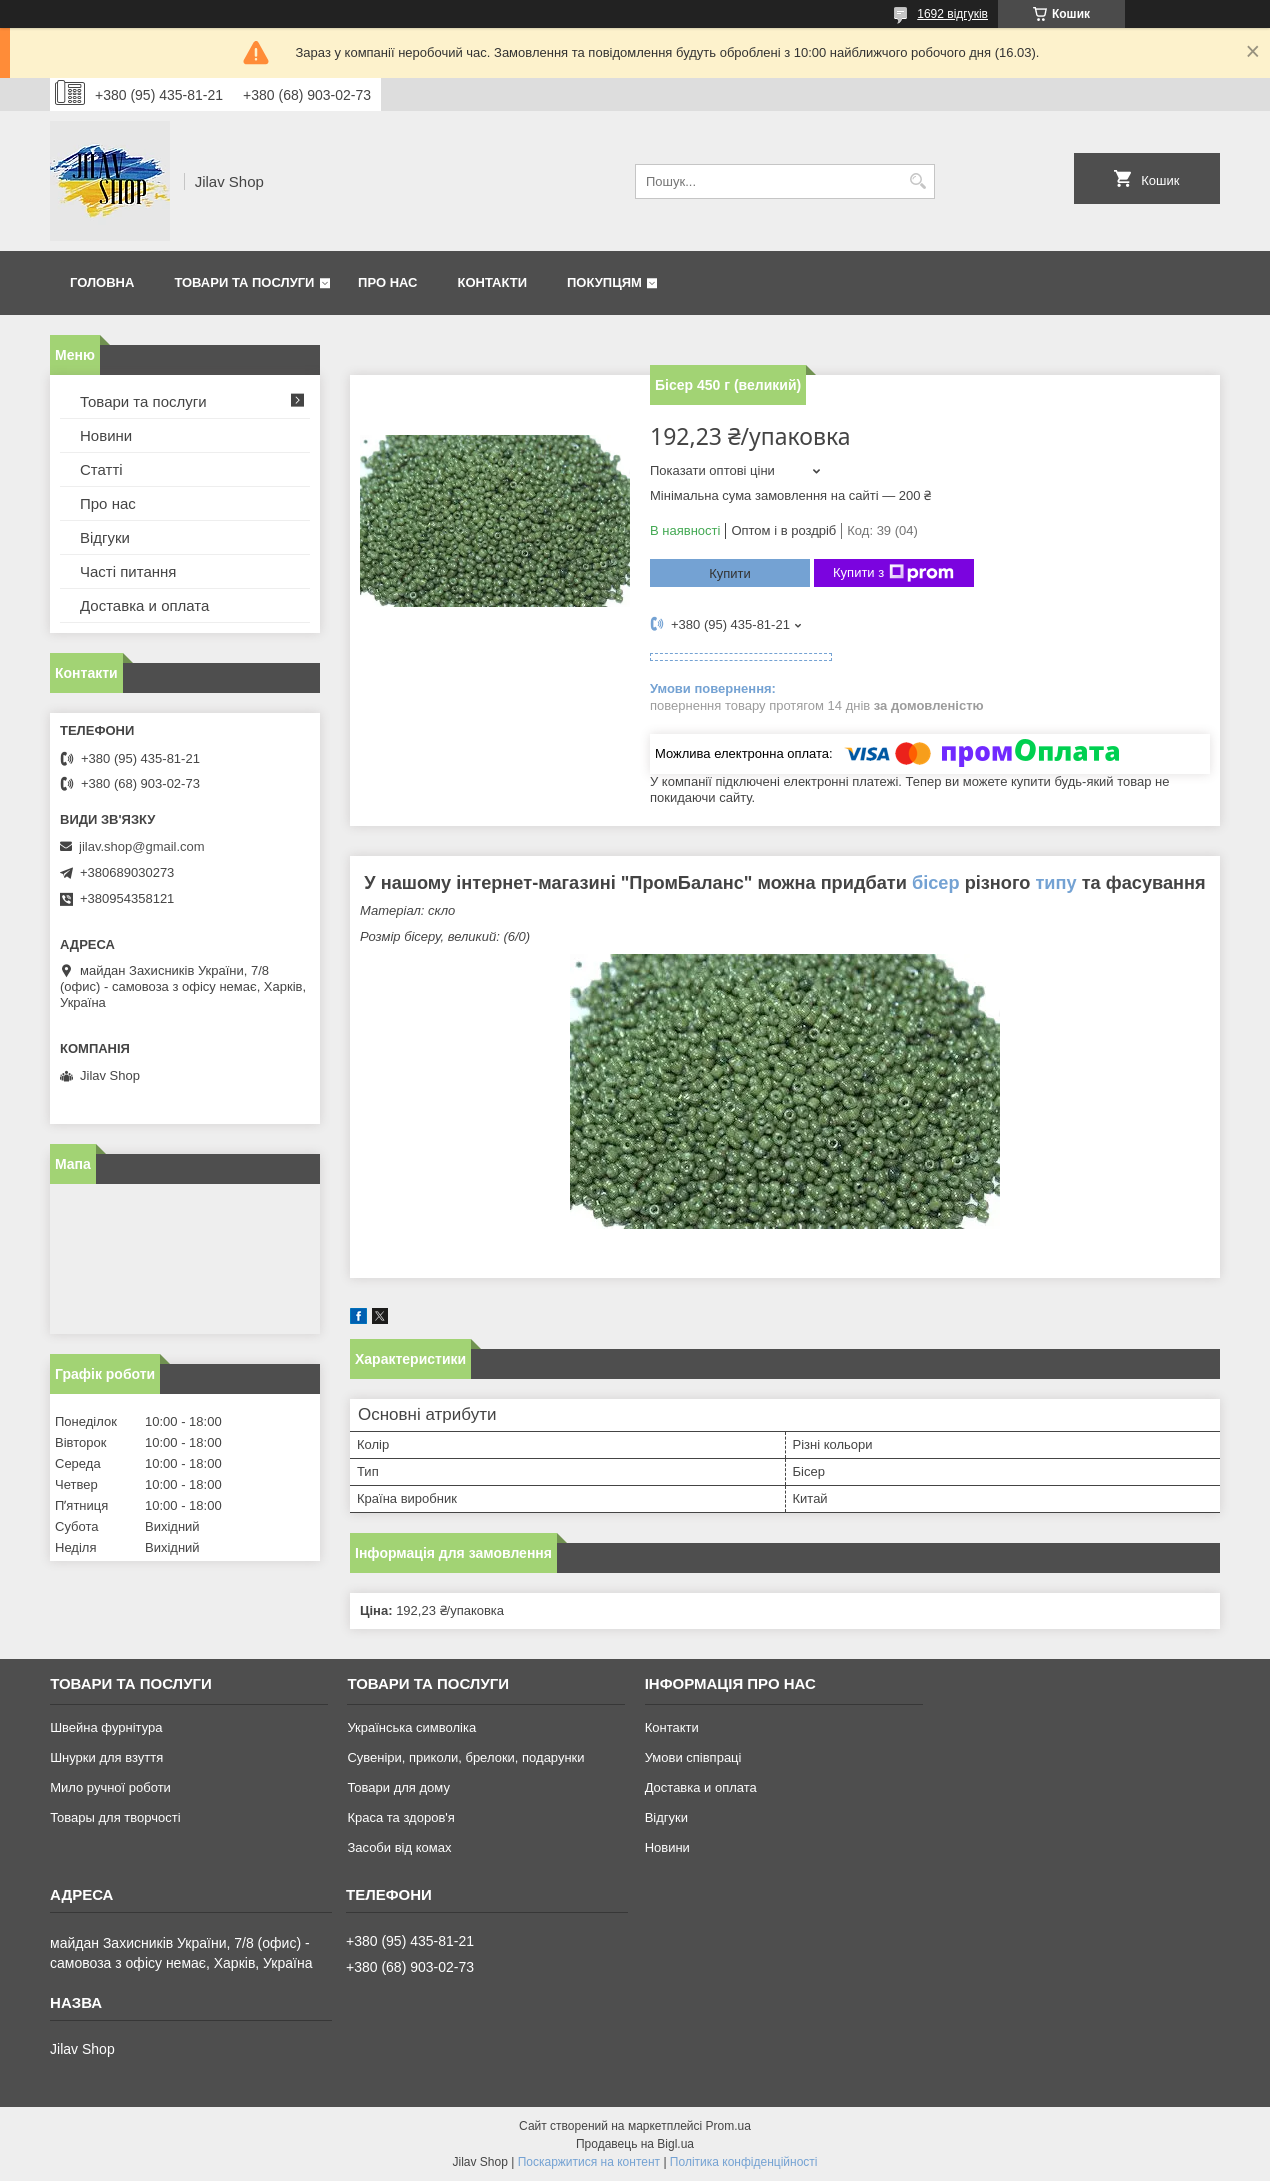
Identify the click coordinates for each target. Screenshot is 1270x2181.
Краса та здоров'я (400, 1817)
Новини (106, 435)
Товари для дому (398, 1787)
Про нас (387, 282)
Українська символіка (411, 1727)
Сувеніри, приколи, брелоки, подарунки (465, 1757)
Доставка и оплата (144, 605)
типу (1055, 883)
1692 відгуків (952, 14)
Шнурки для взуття (106, 1757)
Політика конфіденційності (744, 2162)
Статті (101, 469)
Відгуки (105, 537)
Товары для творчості (115, 1817)
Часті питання (128, 571)
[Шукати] (917, 181)
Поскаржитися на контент (589, 2162)
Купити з (893, 573)
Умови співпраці (693, 1757)
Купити (730, 573)
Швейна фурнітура (106, 1727)
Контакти (493, 282)
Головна (102, 282)
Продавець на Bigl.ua (635, 2144)
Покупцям (604, 282)
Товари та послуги (244, 282)
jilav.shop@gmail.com (142, 846)
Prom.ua (728, 2126)
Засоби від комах (399, 1847)
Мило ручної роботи (110, 1787)
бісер (936, 883)
